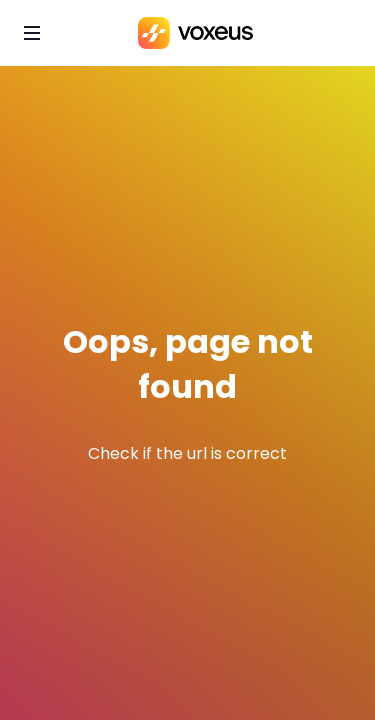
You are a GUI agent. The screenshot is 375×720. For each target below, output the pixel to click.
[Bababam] (195, 33)
